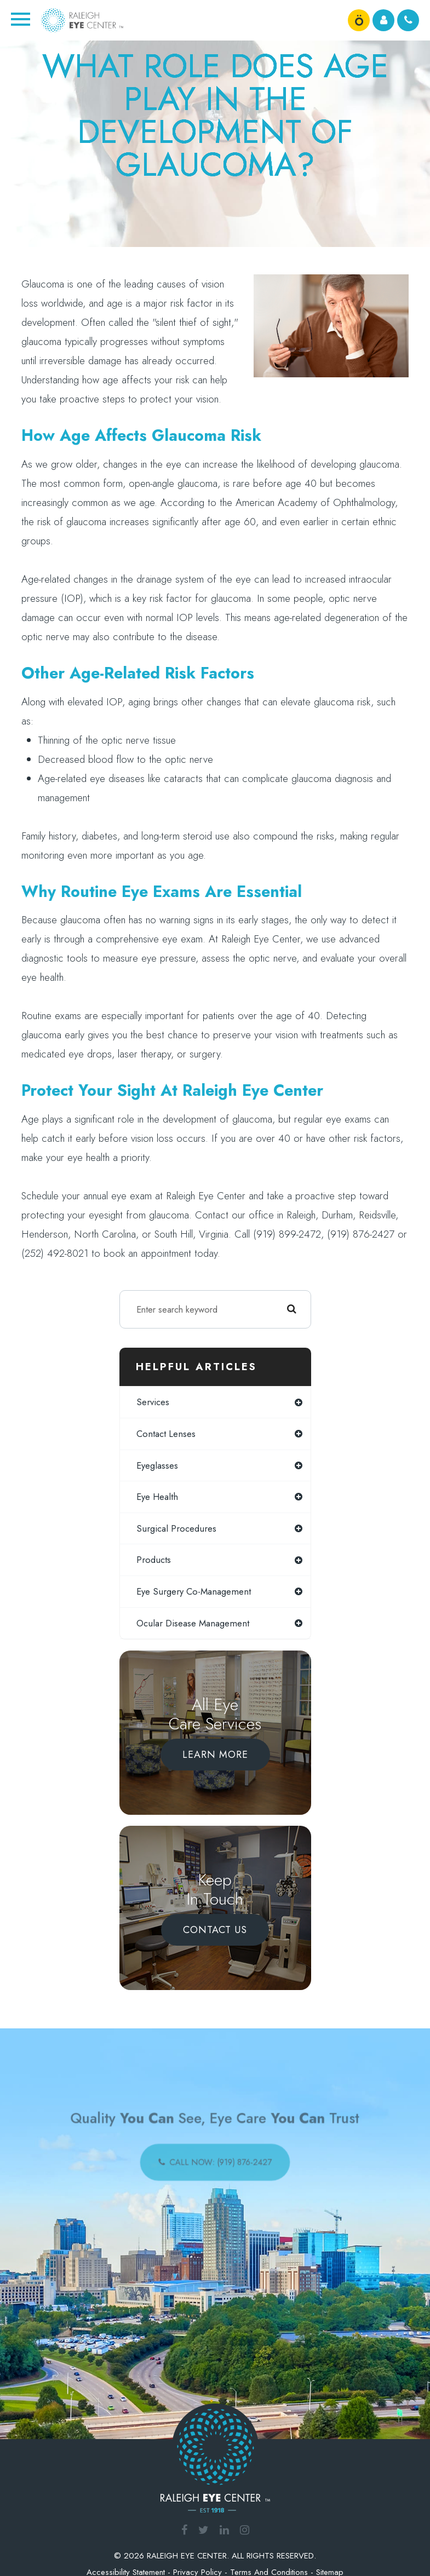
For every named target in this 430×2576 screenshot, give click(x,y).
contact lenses (166, 1433)
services (152, 1401)
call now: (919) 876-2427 (219, 2158)
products (153, 1559)
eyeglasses (157, 1465)
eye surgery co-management (193, 1591)
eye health (157, 1496)
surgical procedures (176, 1528)
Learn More (215, 1754)
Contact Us (215, 1930)
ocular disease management (192, 1623)
